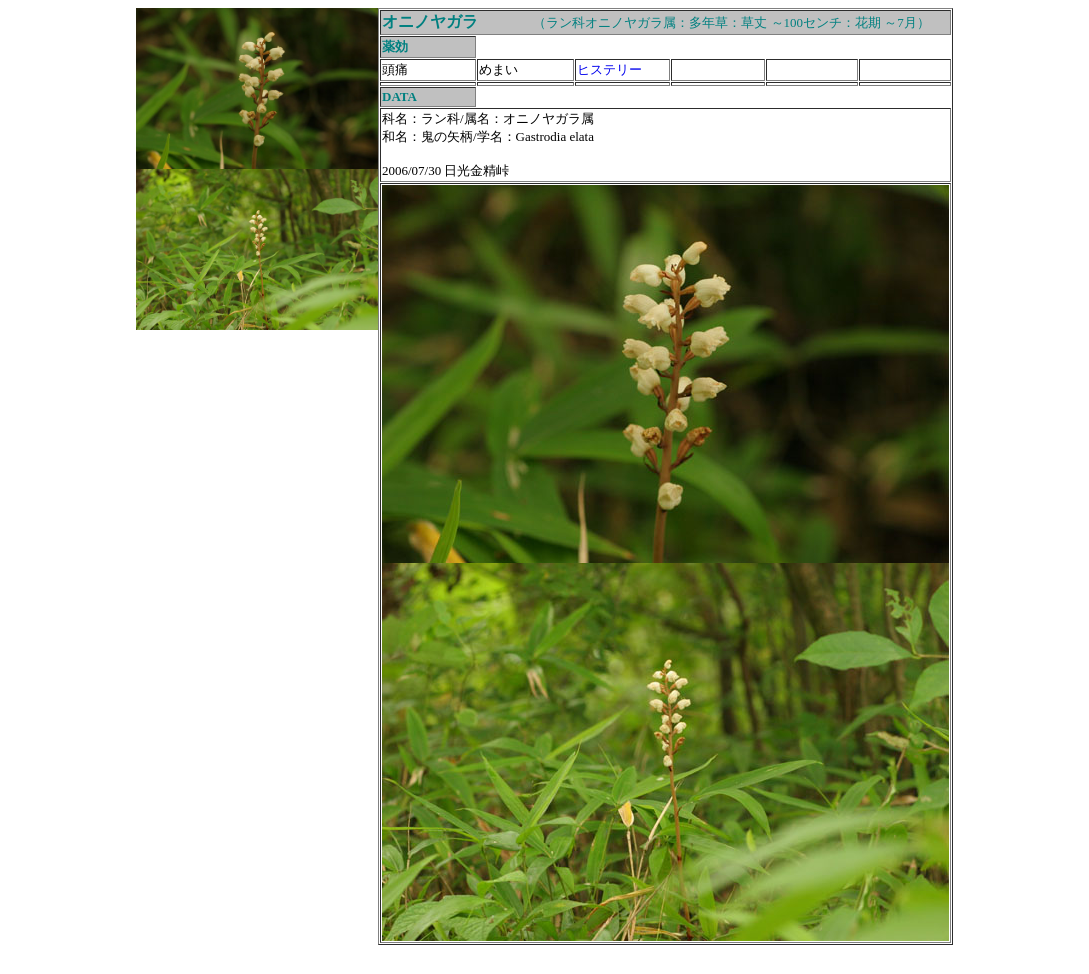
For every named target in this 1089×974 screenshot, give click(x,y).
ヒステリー (609, 69)
